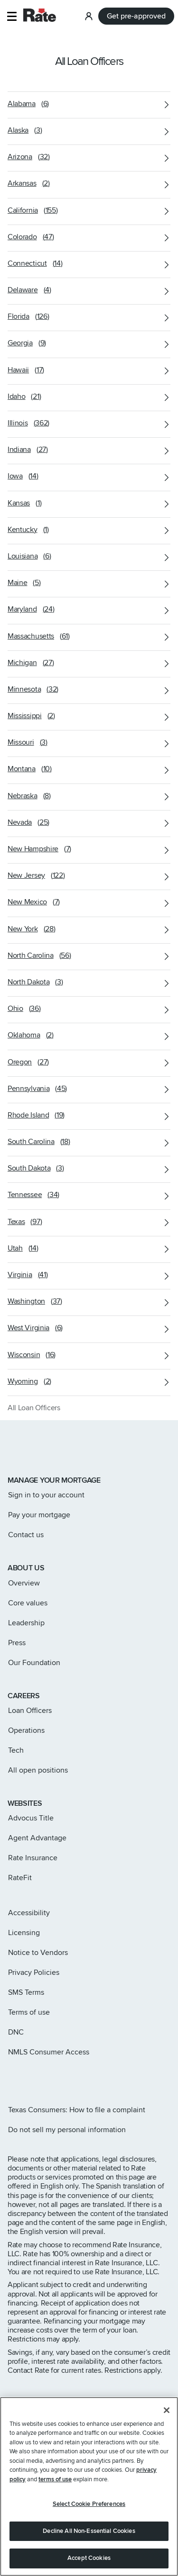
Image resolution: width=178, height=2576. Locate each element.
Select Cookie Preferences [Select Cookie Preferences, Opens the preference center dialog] (89, 2507)
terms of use (55, 2482)
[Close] (166, 2413)
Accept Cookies (89, 2561)
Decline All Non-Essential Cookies (89, 2534)
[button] (11, 16)
